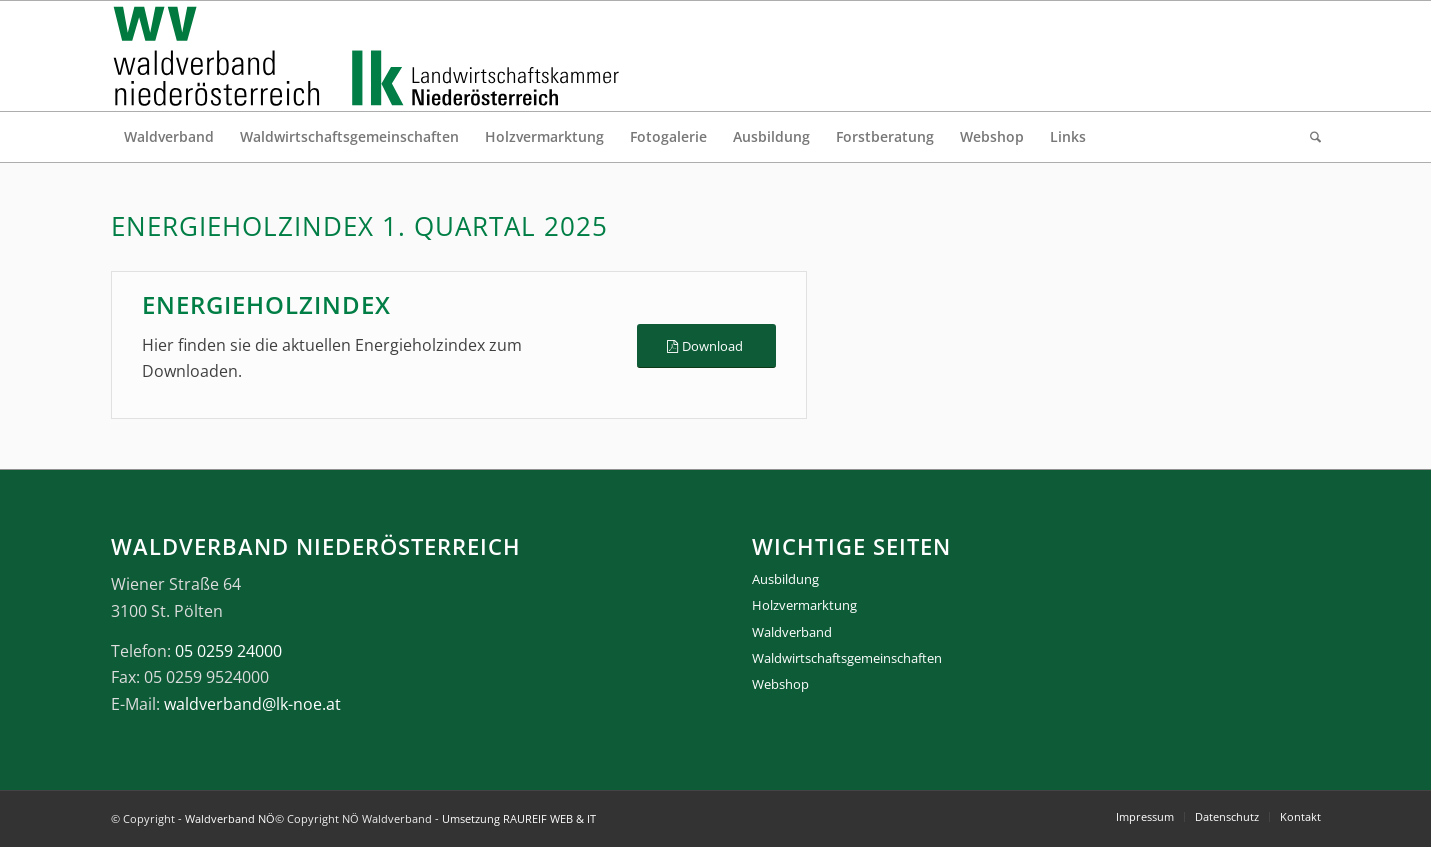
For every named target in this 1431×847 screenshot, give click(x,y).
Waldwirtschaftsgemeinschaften (847, 658)
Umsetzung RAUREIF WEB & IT (519, 818)
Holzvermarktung (804, 605)
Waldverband (792, 632)
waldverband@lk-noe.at (252, 704)
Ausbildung (785, 579)
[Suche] (1309, 137)
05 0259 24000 (228, 651)
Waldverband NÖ (230, 818)
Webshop (780, 684)
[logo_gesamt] (370, 56)
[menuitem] (169, 137)
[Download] (706, 346)
